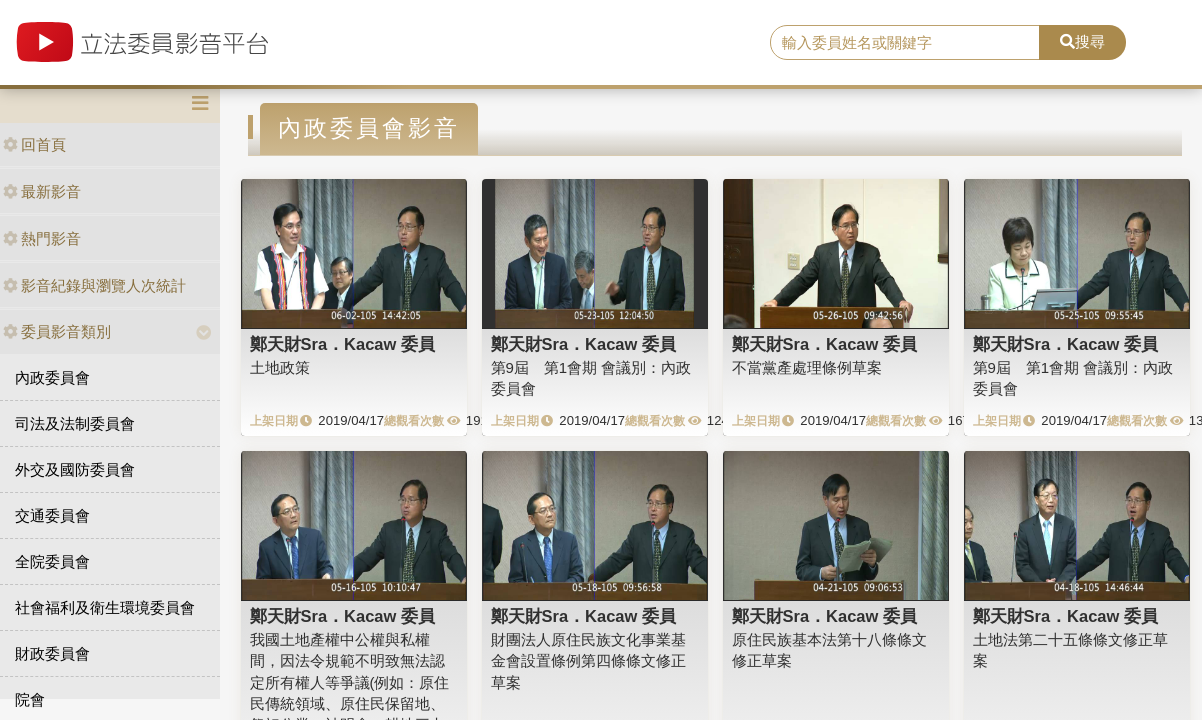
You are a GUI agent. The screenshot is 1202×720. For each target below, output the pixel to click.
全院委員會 (52, 561)
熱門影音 (42, 238)
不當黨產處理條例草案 (807, 367)
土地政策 (280, 367)
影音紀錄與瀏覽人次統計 (94, 285)
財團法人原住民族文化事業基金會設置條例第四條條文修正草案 (588, 661)
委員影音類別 (57, 331)
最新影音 (42, 191)
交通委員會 (52, 515)
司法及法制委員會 (75, 423)
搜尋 (1082, 41)
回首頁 (34, 144)
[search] (905, 43)
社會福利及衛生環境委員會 (105, 607)
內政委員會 (52, 377)
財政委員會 (52, 653)
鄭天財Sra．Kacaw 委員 (342, 344)
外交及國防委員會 (75, 469)
